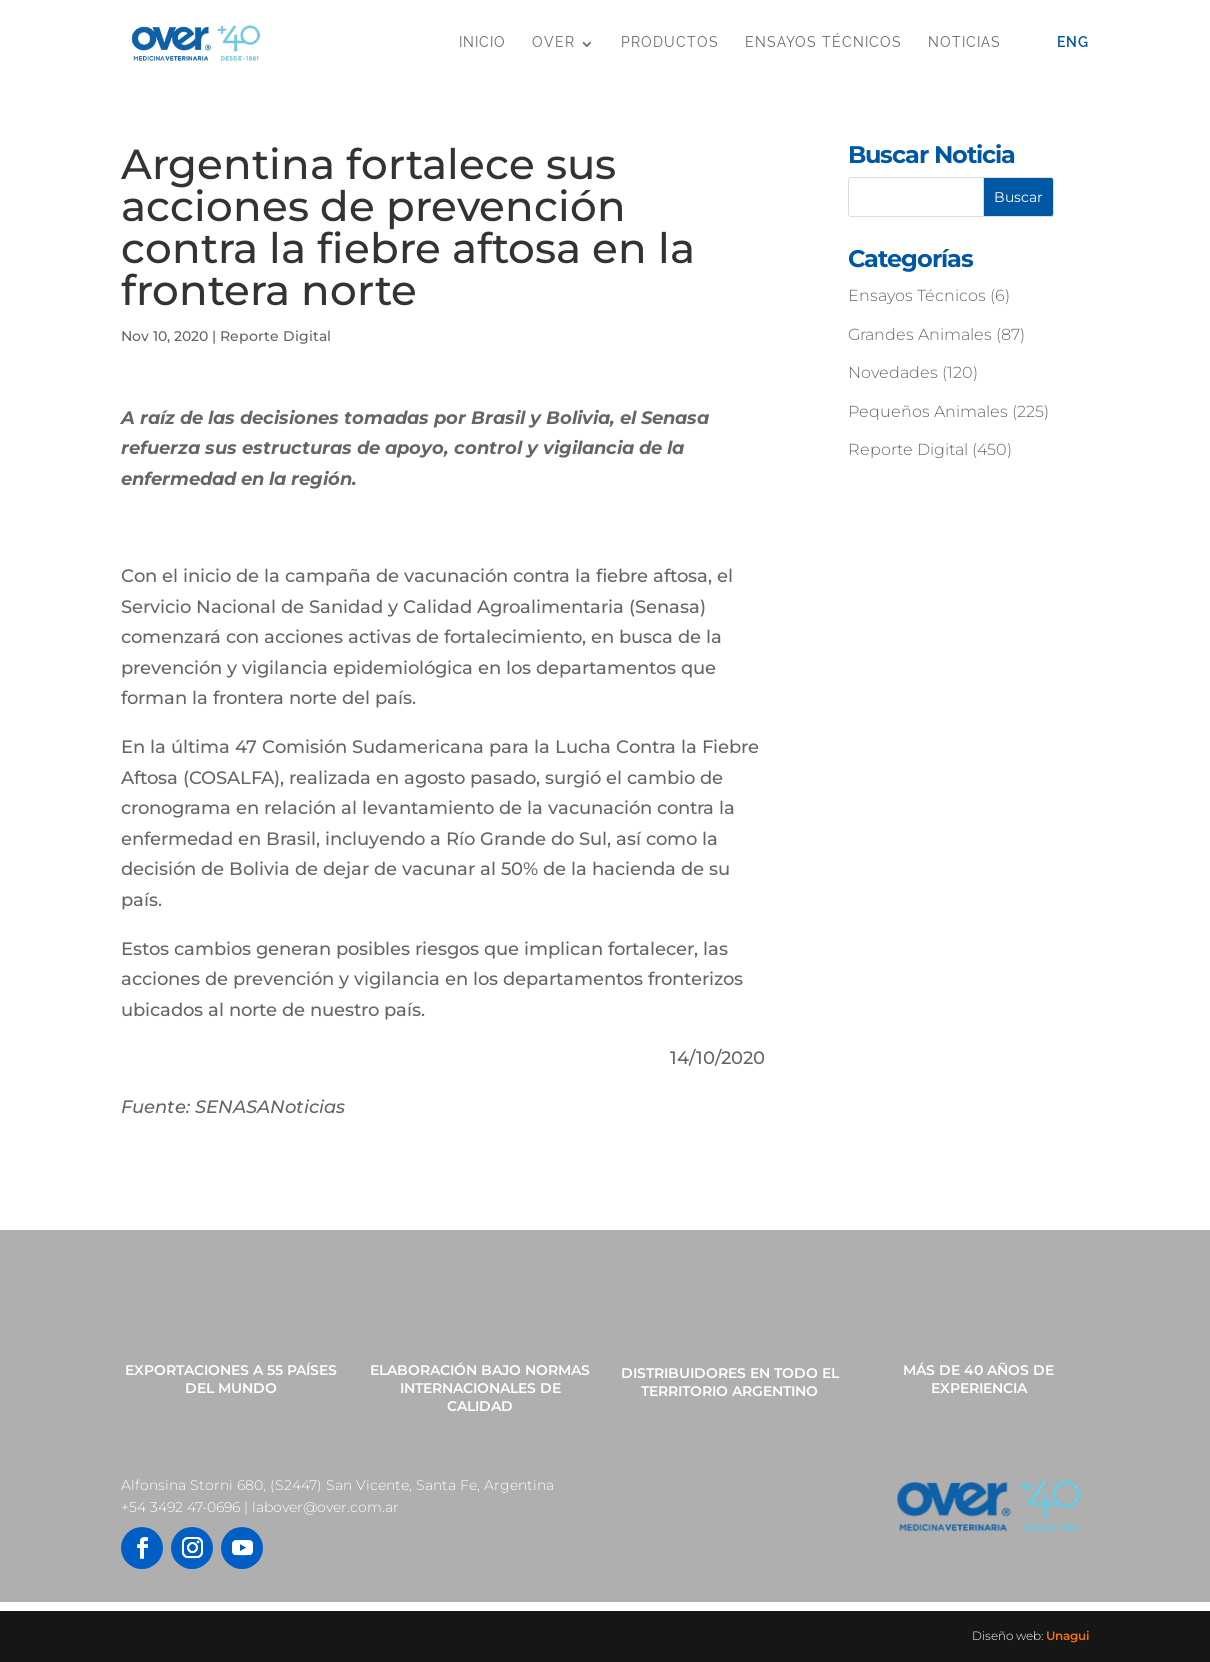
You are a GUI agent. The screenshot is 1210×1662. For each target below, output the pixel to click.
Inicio (482, 42)
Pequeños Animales (928, 411)
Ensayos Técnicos (823, 42)
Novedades (893, 372)
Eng (1073, 42)
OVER (553, 42)
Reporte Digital (275, 336)
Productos (670, 42)
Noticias (964, 42)
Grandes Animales (920, 334)
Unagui (1067, 1635)
